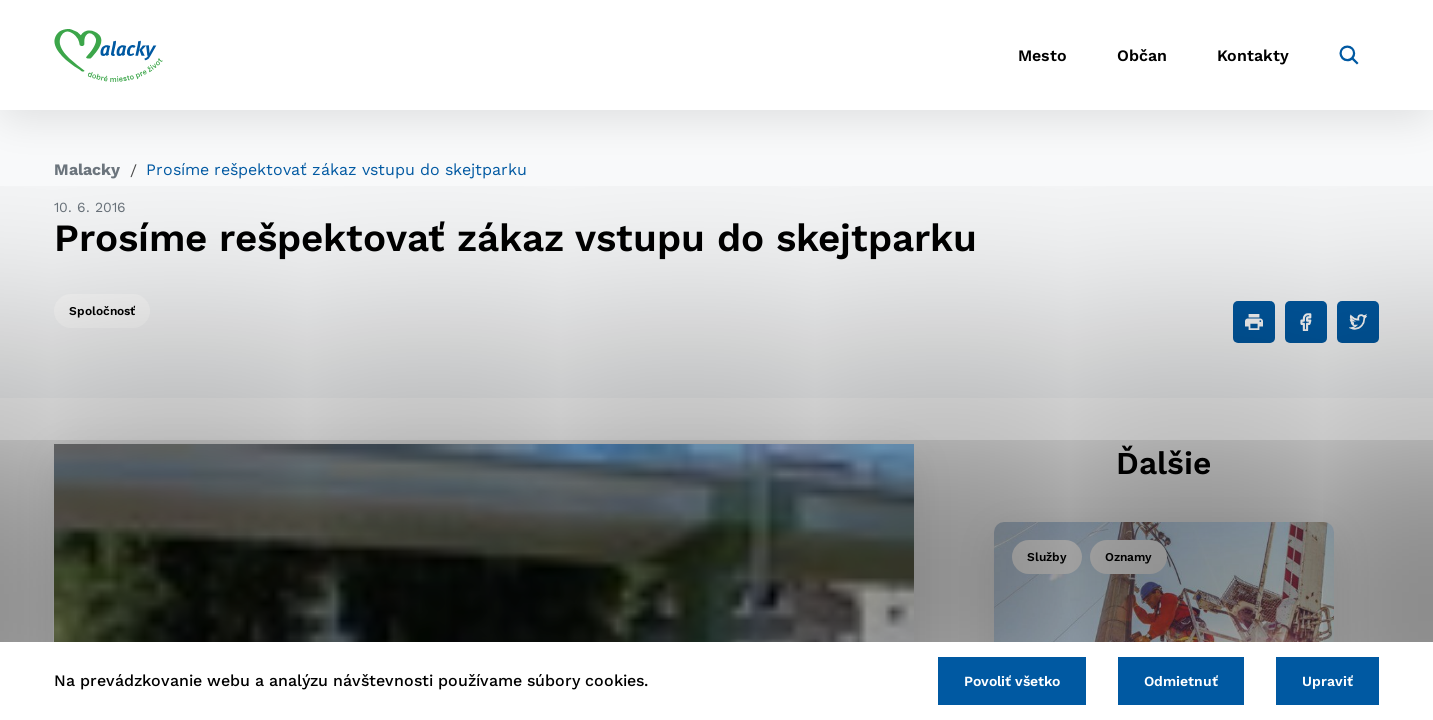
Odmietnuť (1181, 681)
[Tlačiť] (1254, 322)
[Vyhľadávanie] (1349, 55)
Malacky (87, 169)
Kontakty (1253, 55)
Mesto (1042, 55)
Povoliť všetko (1012, 681)
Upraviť (1327, 681)
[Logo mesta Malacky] (108, 55)
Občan (1142, 55)
